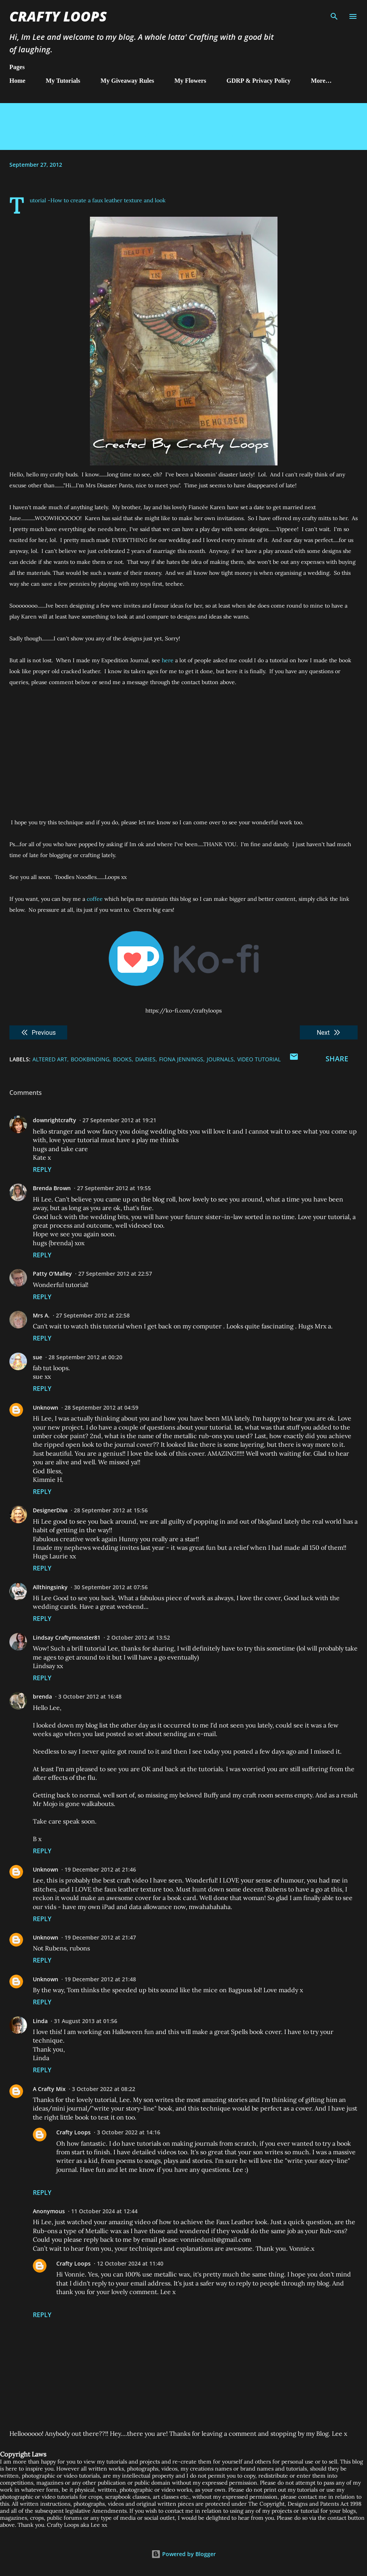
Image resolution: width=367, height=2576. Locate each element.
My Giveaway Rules (127, 80)
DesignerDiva (50, 1510)
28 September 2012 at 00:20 (85, 1357)
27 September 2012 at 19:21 (119, 1120)
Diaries (145, 1059)
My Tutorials (63, 80)
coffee (94, 898)
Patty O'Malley (52, 1273)
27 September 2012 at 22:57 (115, 1273)
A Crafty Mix (49, 2089)
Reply (42, 1169)
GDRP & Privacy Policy (259, 80)
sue (37, 1357)
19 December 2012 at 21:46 (100, 1869)
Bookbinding (90, 1059)
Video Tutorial (259, 1059)
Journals (220, 1059)
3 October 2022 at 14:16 (128, 2132)
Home (17, 80)
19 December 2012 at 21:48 (100, 1979)
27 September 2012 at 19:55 (114, 1188)
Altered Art (49, 1059)
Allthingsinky (50, 1587)
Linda (40, 2021)
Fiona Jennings (181, 1059)
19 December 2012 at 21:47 (100, 1937)
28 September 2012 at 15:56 (111, 1510)
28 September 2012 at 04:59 (101, 1407)
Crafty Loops (58, 16)
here (168, 660)
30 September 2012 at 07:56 (111, 1587)
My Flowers (190, 80)
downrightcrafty (54, 1120)
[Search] (334, 14)
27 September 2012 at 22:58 (93, 1315)
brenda (42, 1696)
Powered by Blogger (183, 2554)
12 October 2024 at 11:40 (130, 2263)
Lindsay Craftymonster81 (66, 1637)
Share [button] (337, 1058)
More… (321, 80)
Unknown (45, 1407)
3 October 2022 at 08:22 (103, 2089)
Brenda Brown (52, 1188)
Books (122, 1059)
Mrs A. (41, 1315)
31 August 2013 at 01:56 (85, 2021)
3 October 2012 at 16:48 (90, 1696)
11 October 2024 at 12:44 (104, 2211)
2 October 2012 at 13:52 (138, 1637)
